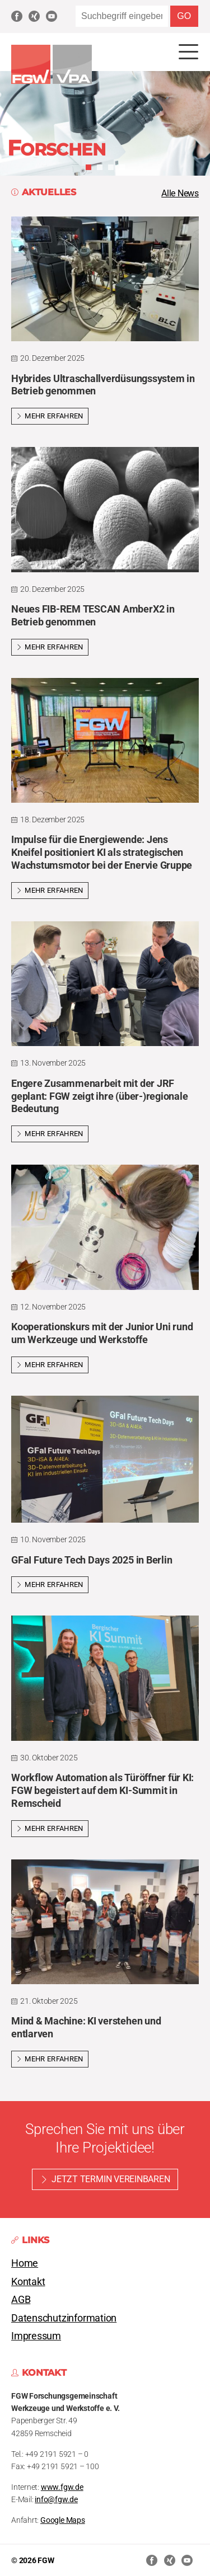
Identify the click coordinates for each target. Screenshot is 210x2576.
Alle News (180, 193)
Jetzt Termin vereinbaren (111, 2179)
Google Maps (62, 2520)
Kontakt (28, 2281)
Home (24, 2263)
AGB (20, 2299)
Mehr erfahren (49, 416)
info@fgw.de (56, 2499)
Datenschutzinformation (63, 2318)
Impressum (36, 2336)
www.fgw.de (62, 2487)
